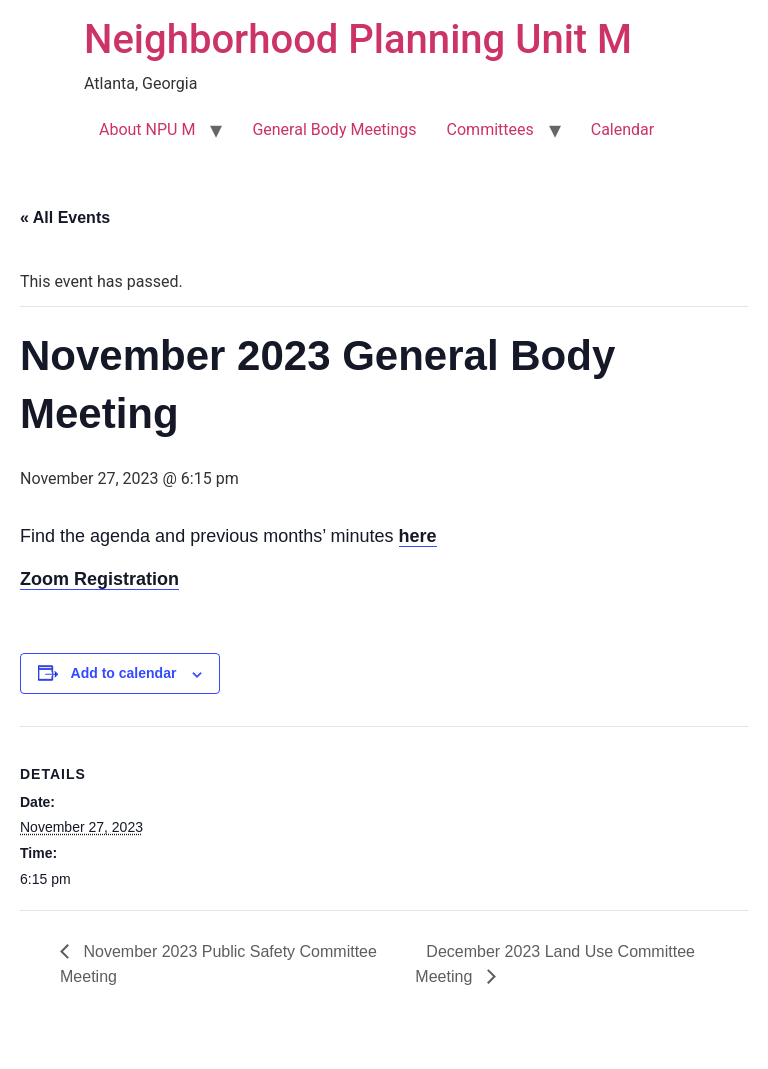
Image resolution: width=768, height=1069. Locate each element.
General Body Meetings (334, 129)
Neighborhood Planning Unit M (358, 39)
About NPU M (147, 129)
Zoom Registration (99, 579)
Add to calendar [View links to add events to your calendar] (124, 673)
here (418, 536)
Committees (490, 129)
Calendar (622, 129)
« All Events (65, 217)
